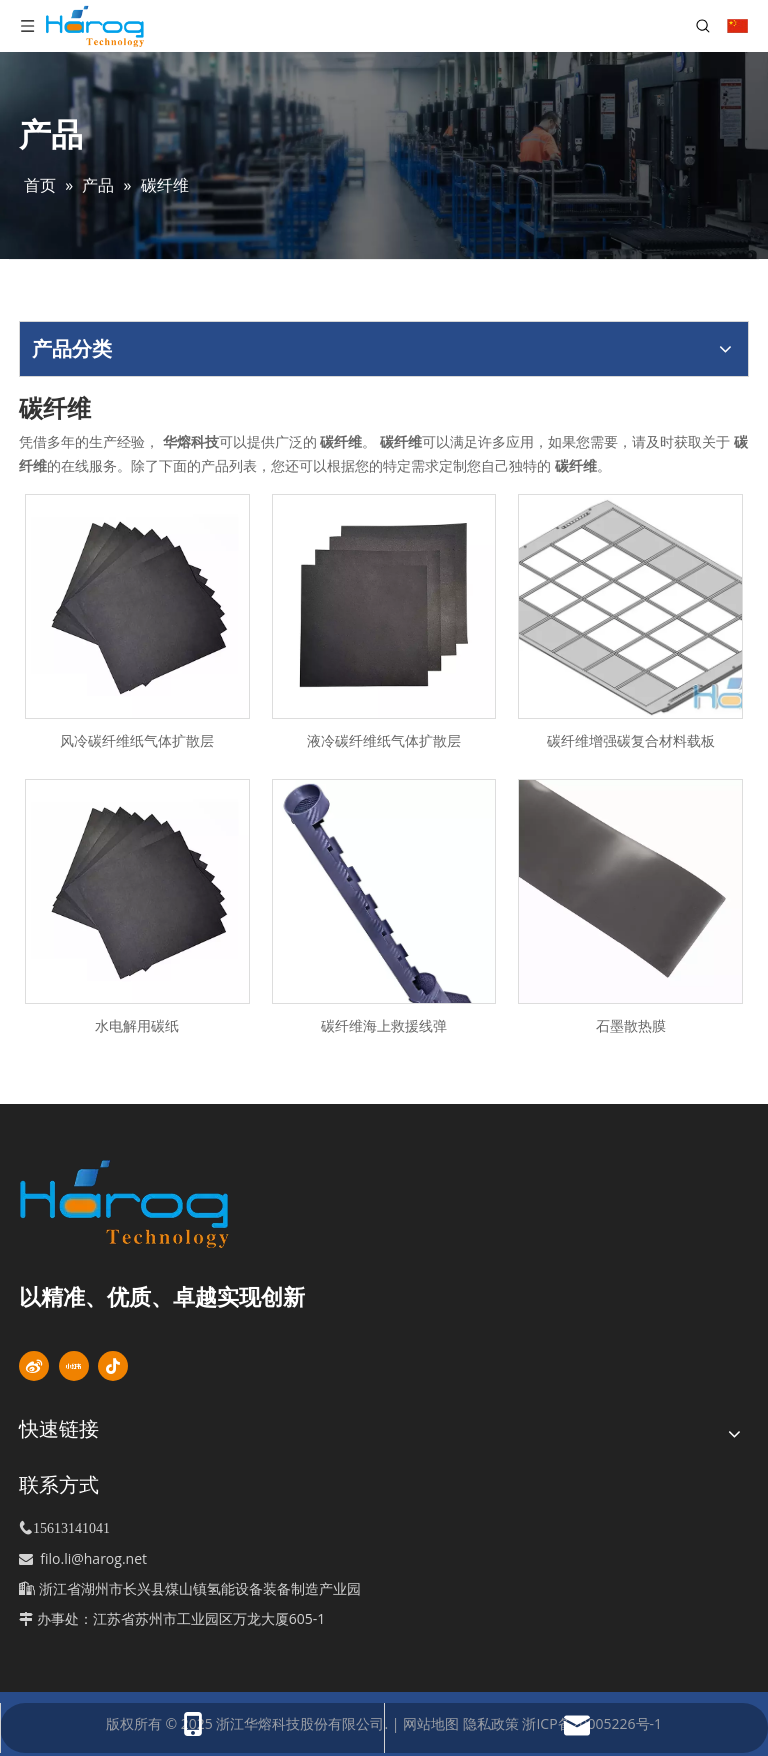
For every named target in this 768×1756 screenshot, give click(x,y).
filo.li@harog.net (93, 1558)
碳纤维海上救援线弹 (384, 1025)
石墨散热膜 (631, 1025)
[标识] (158, 1204)
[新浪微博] (34, 1366)
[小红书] (74, 1366)
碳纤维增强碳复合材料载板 (631, 740)
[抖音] (113, 1366)
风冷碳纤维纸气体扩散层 (137, 740)
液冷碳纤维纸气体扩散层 (384, 740)
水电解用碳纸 (137, 1025)
